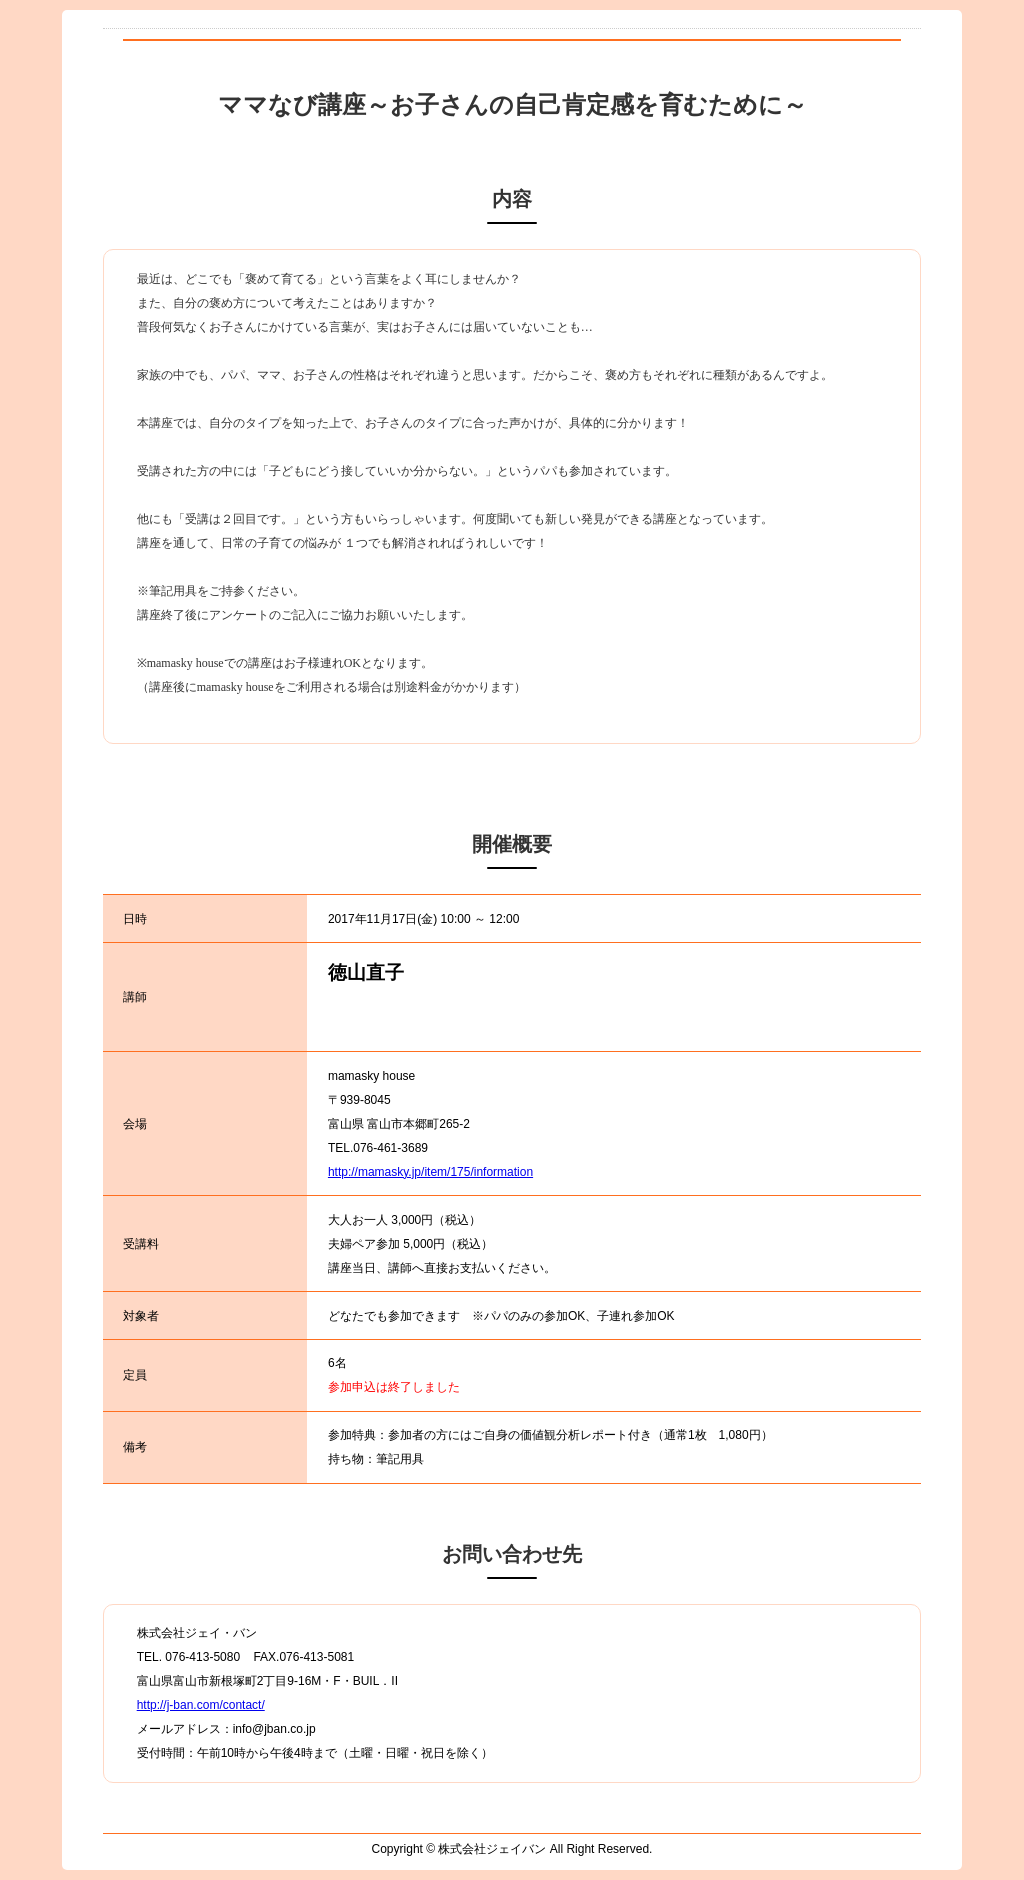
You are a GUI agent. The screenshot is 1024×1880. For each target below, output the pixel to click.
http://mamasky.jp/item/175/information (430, 1172)
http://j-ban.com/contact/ (201, 1705)
